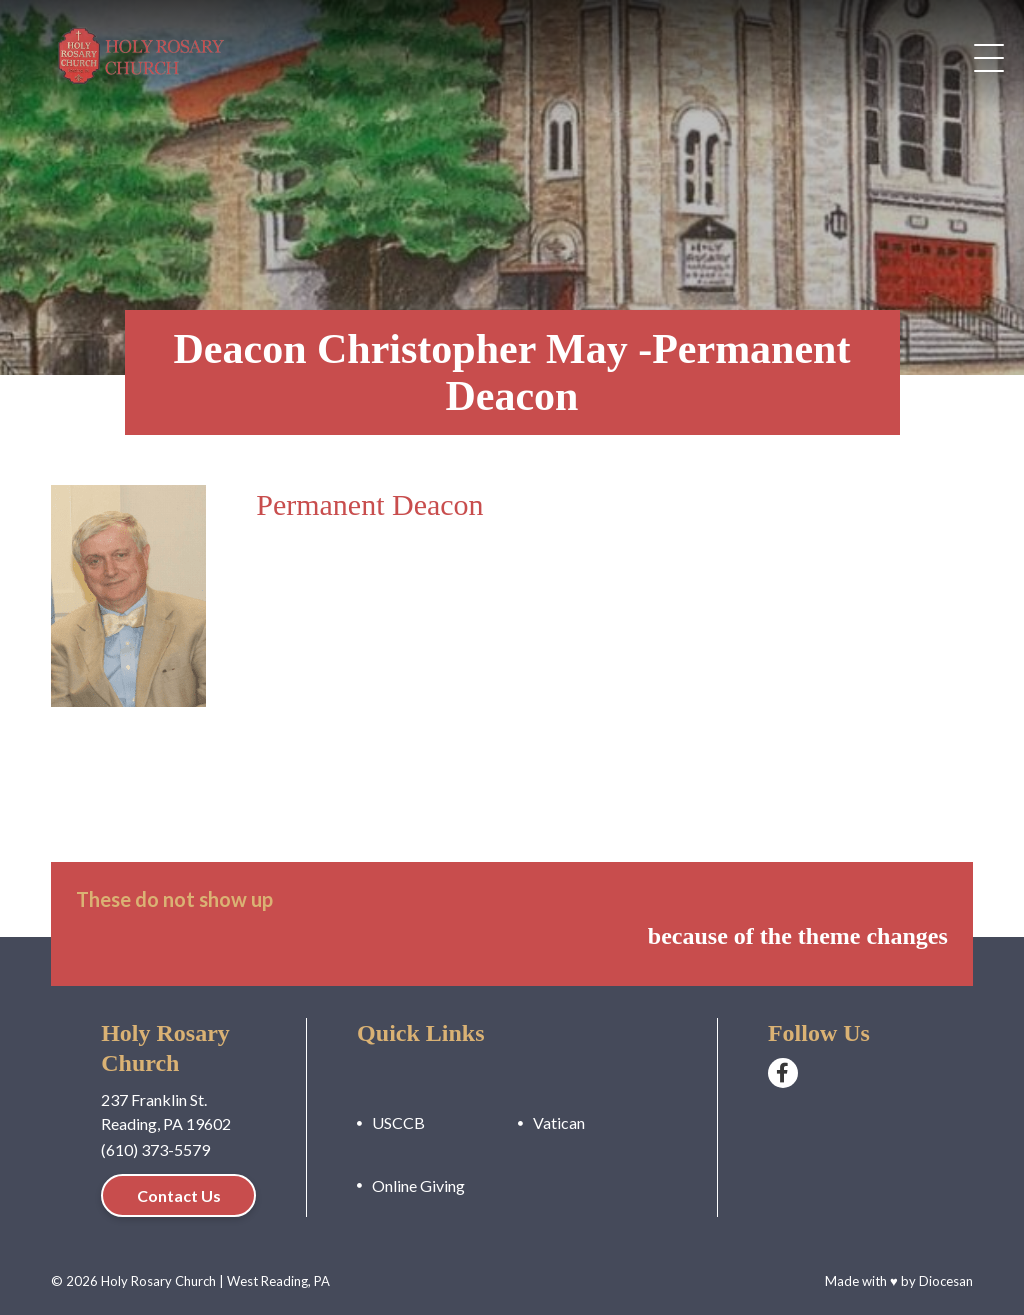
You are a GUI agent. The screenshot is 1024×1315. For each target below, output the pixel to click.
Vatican (559, 1122)
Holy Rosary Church (158, 1281)
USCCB (398, 1122)
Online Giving (418, 1185)
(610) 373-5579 (155, 1149)
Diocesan (946, 1281)
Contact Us (179, 1195)
